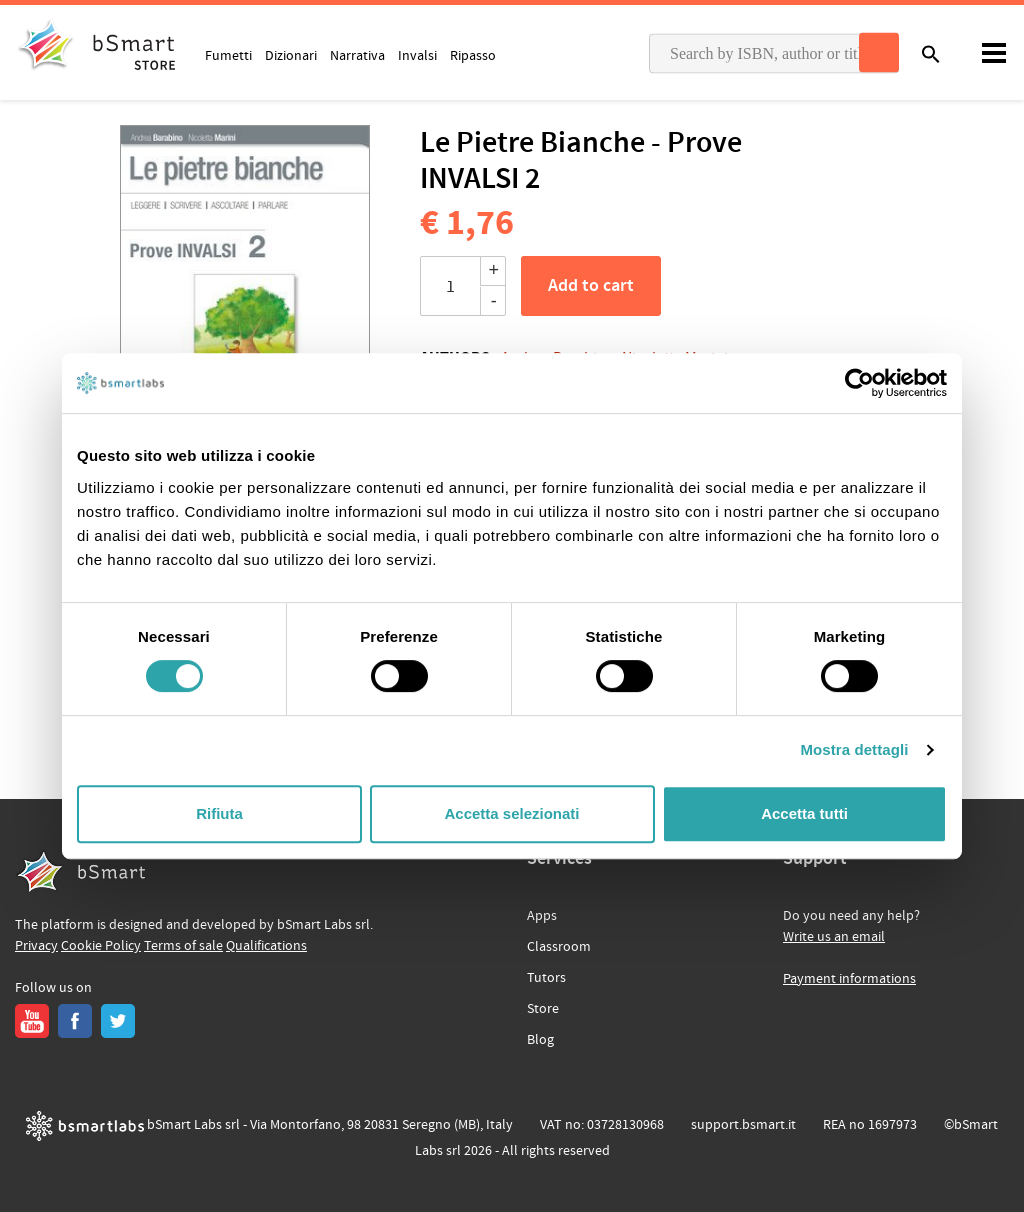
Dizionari (291, 55)
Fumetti (228, 55)
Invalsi (417, 55)
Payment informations (849, 979)
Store (543, 1009)
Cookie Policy (101, 946)
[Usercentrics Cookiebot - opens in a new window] (859, 383)
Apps (542, 916)
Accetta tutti (804, 813)
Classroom (559, 947)
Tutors (546, 978)
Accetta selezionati (511, 813)
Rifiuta (219, 813)
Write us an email (834, 937)
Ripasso (473, 55)
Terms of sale (183, 946)
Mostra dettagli (854, 749)
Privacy (36, 946)
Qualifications (266, 946)
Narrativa (357, 55)
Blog (540, 1040)
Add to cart (591, 286)
